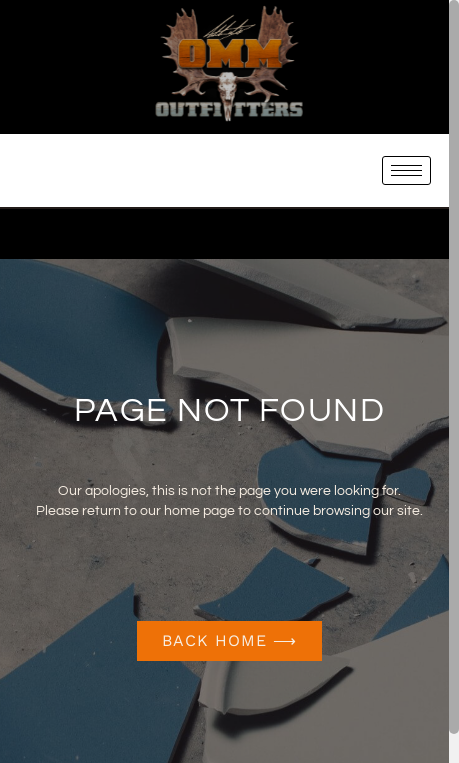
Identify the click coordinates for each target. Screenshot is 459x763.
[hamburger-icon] (406, 170)
